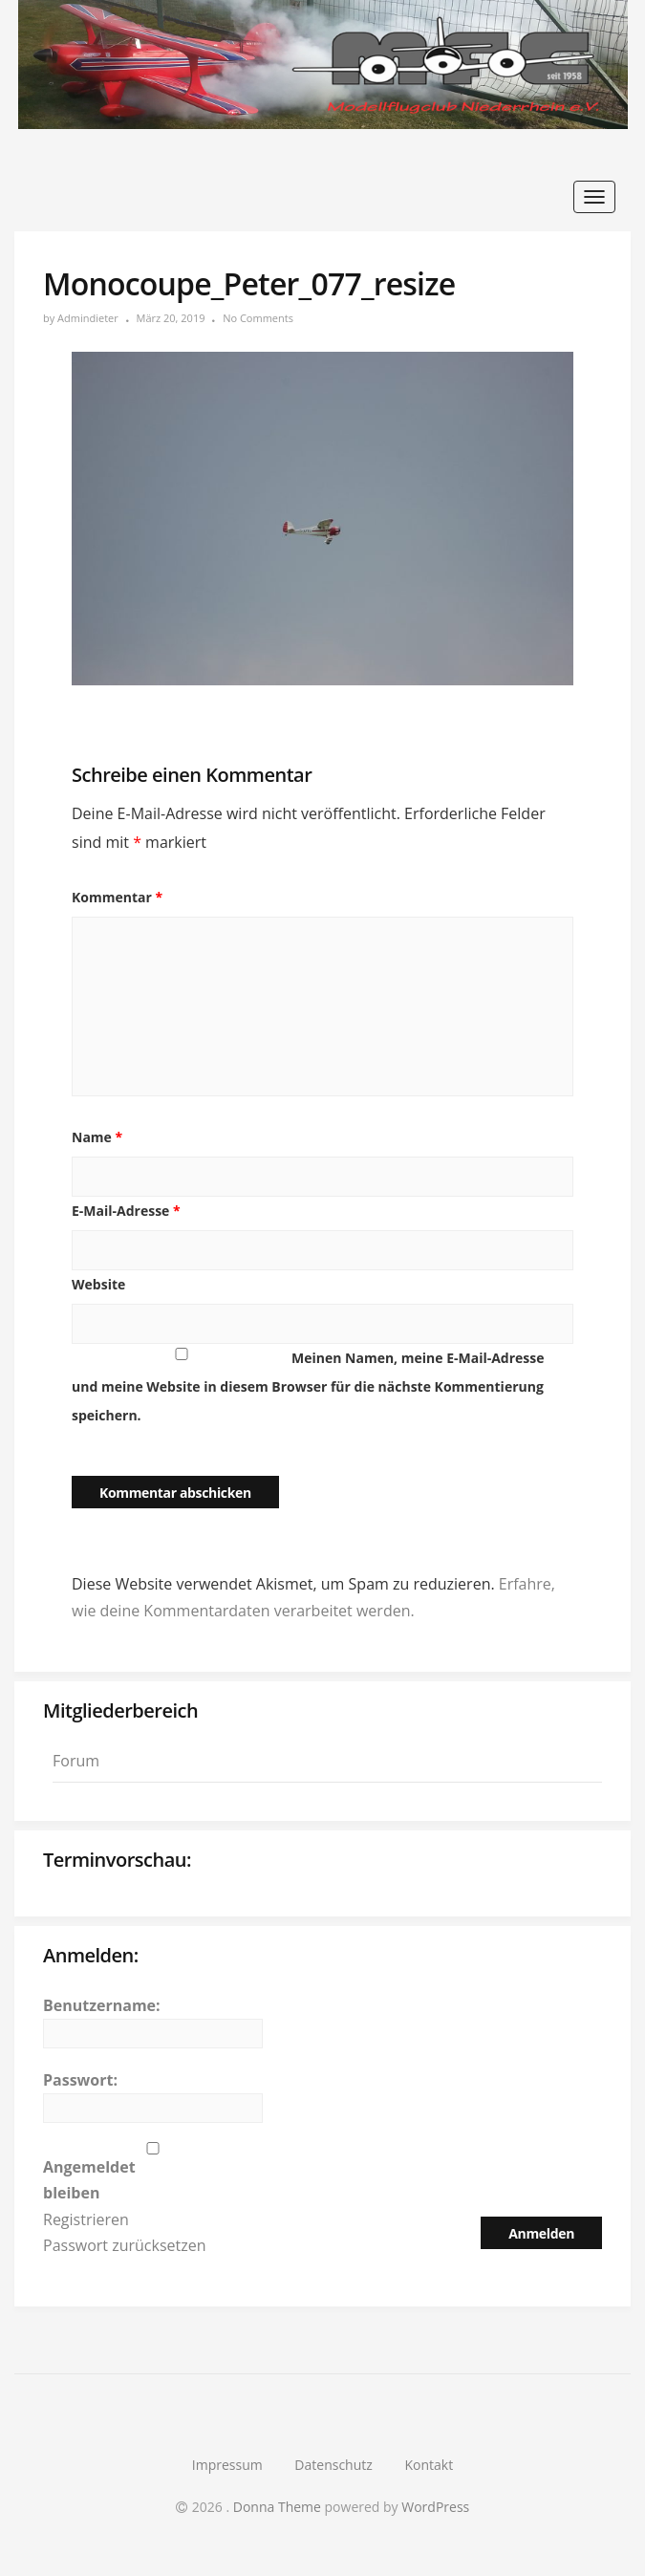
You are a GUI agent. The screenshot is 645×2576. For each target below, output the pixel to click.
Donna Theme (279, 2507)
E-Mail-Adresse (126, 1210)
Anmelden (541, 2233)
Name (97, 1137)
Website (98, 1284)
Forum (76, 1760)
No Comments (258, 318)
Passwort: (80, 2079)
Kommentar (117, 897)
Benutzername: (102, 2005)
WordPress (435, 2507)
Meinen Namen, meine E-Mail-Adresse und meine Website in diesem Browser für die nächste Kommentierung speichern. (308, 1386)
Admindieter (87, 318)
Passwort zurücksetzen (124, 2245)
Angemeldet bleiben (89, 2179)
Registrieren (86, 2219)
